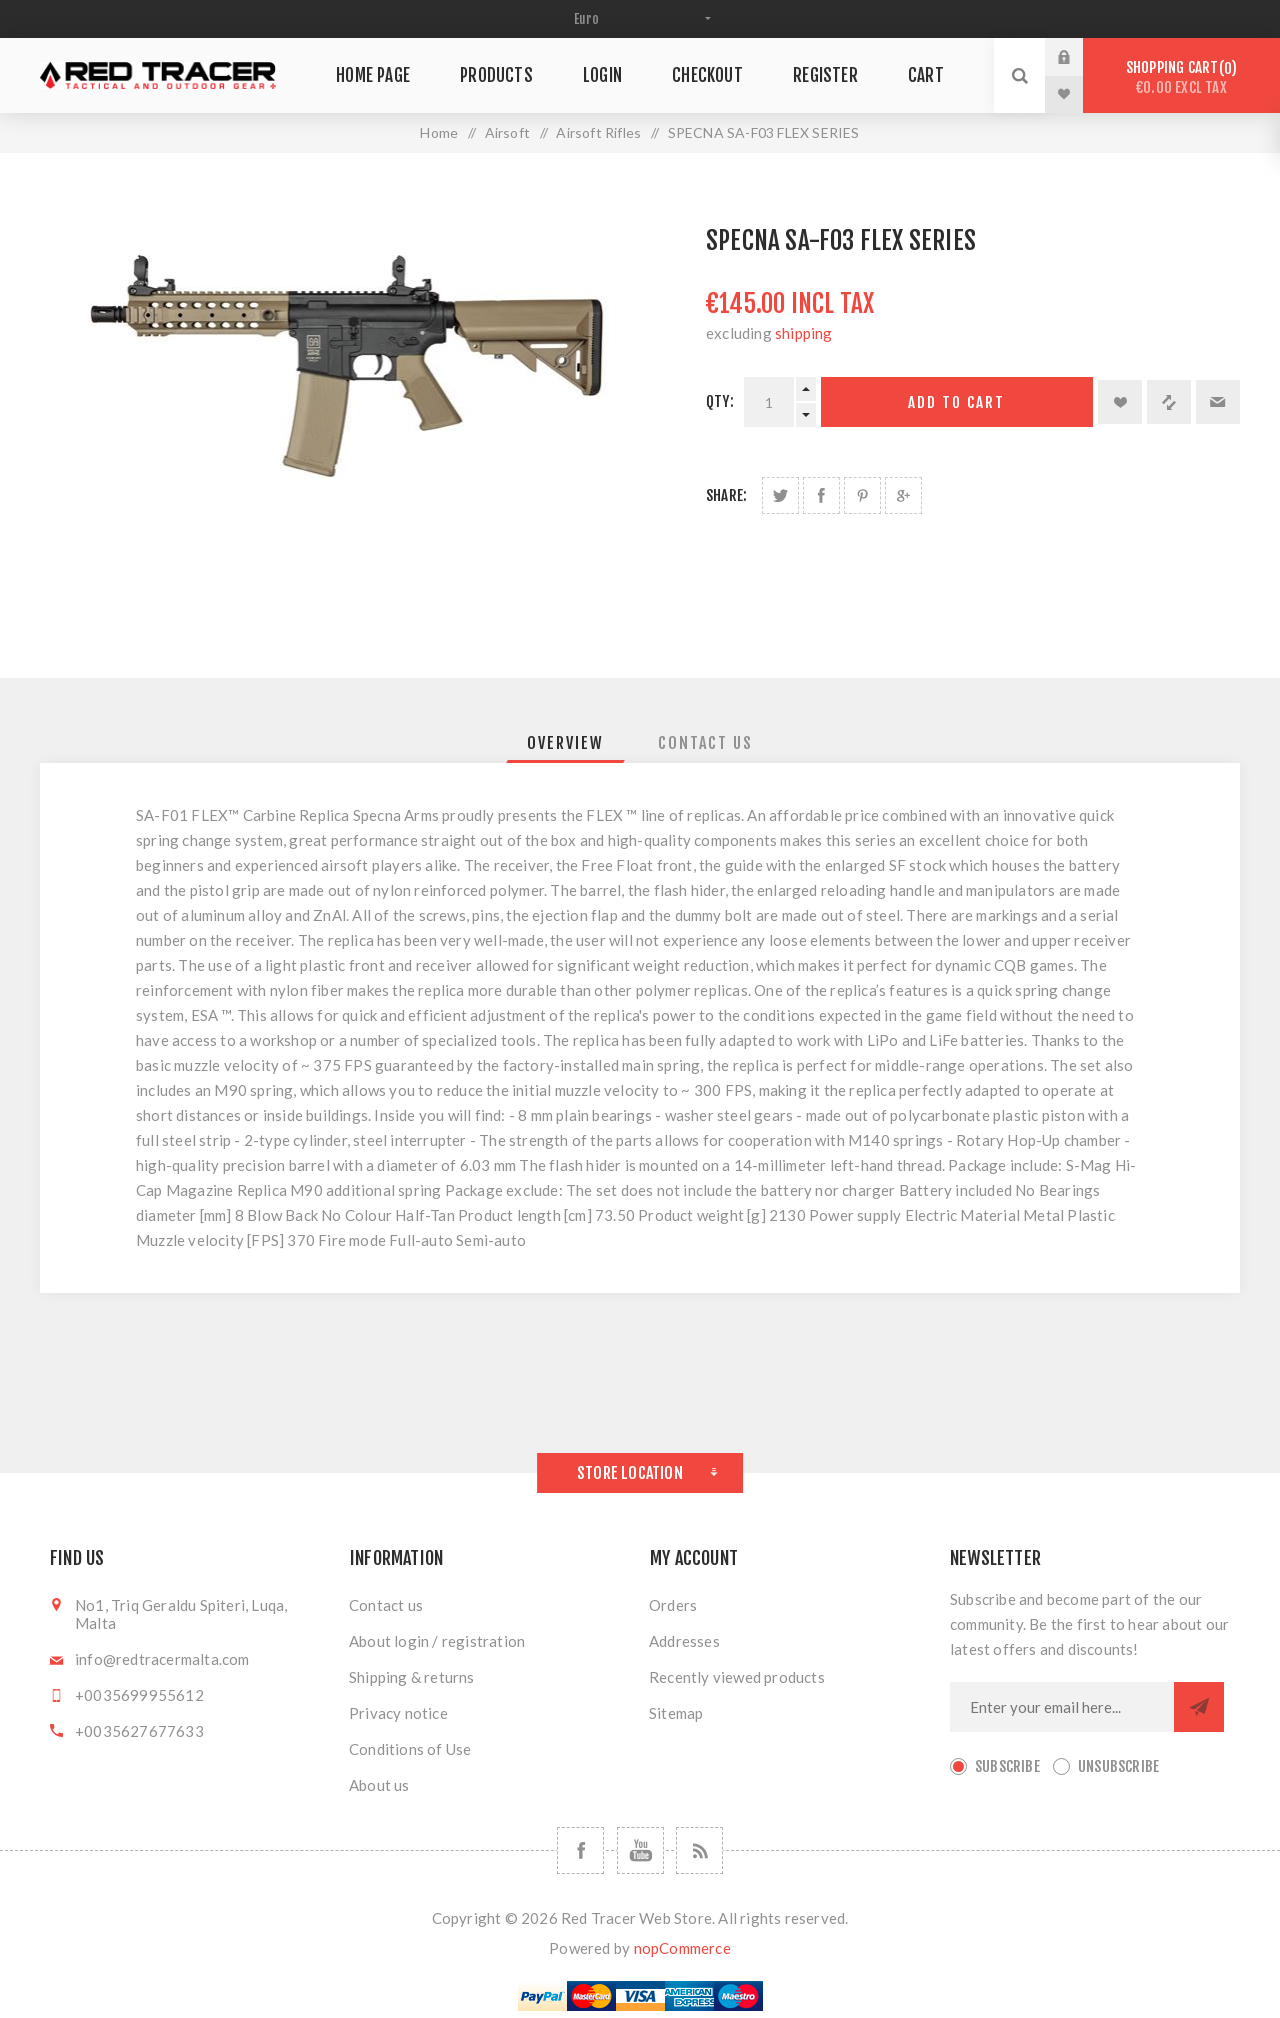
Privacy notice (398, 1713)
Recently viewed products (737, 1677)
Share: (726, 495)
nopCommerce (682, 1948)
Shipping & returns (412, 1677)
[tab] (565, 743)
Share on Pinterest (862, 495)
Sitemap (676, 1713)
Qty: (720, 401)
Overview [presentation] (565, 743)
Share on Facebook (821, 495)
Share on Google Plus (903, 495)
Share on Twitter (780, 495)
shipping (804, 333)
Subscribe (1007, 1766)
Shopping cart (1181, 77)
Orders (673, 1605)
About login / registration (437, 1641)
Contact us (386, 1605)
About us (379, 1785)
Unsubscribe (1118, 1766)
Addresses (684, 1641)
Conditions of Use (410, 1749)
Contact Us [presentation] (705, 743)
